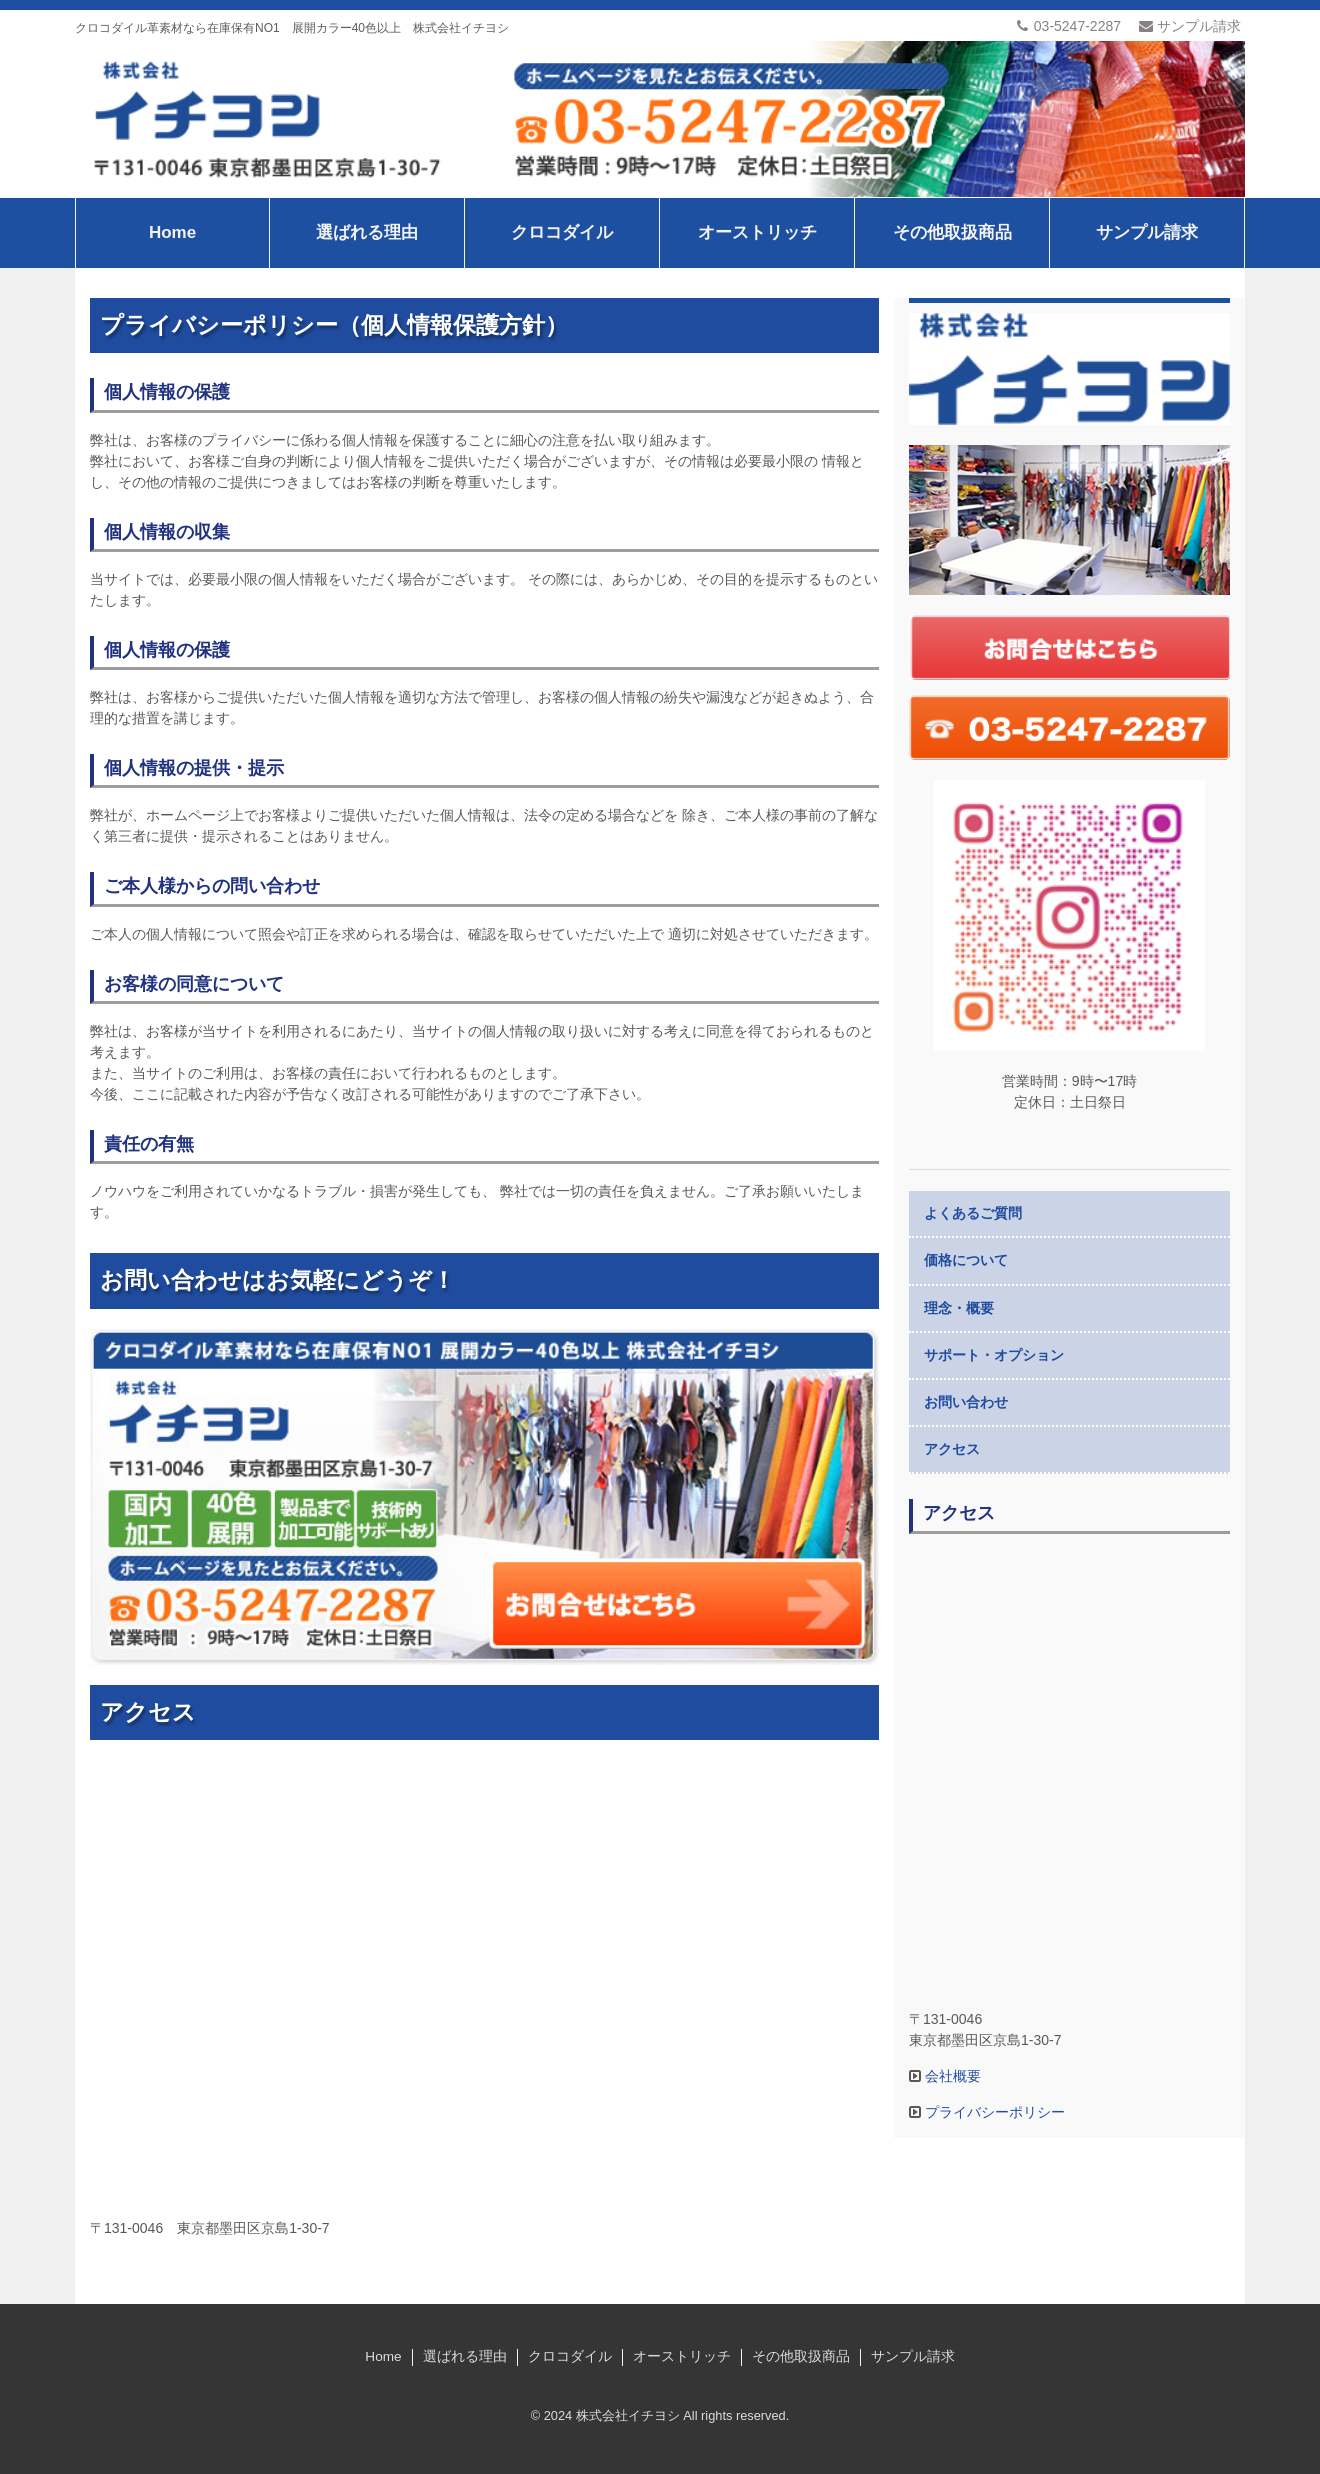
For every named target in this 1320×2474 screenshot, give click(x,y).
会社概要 (951, 2076)
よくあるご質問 (973, 1213)
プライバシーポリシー (993, 2112)
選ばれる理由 (367, 232)
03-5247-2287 (1068, 26)
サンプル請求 (1190, 26)
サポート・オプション (994, 1355)
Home (172, 232)
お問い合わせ (966, 1402)
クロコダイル (562, 232)
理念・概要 (959, 1308)
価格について (966, 1260)
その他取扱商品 (952, 232)
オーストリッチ (757, 232)
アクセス (952, 1449)
